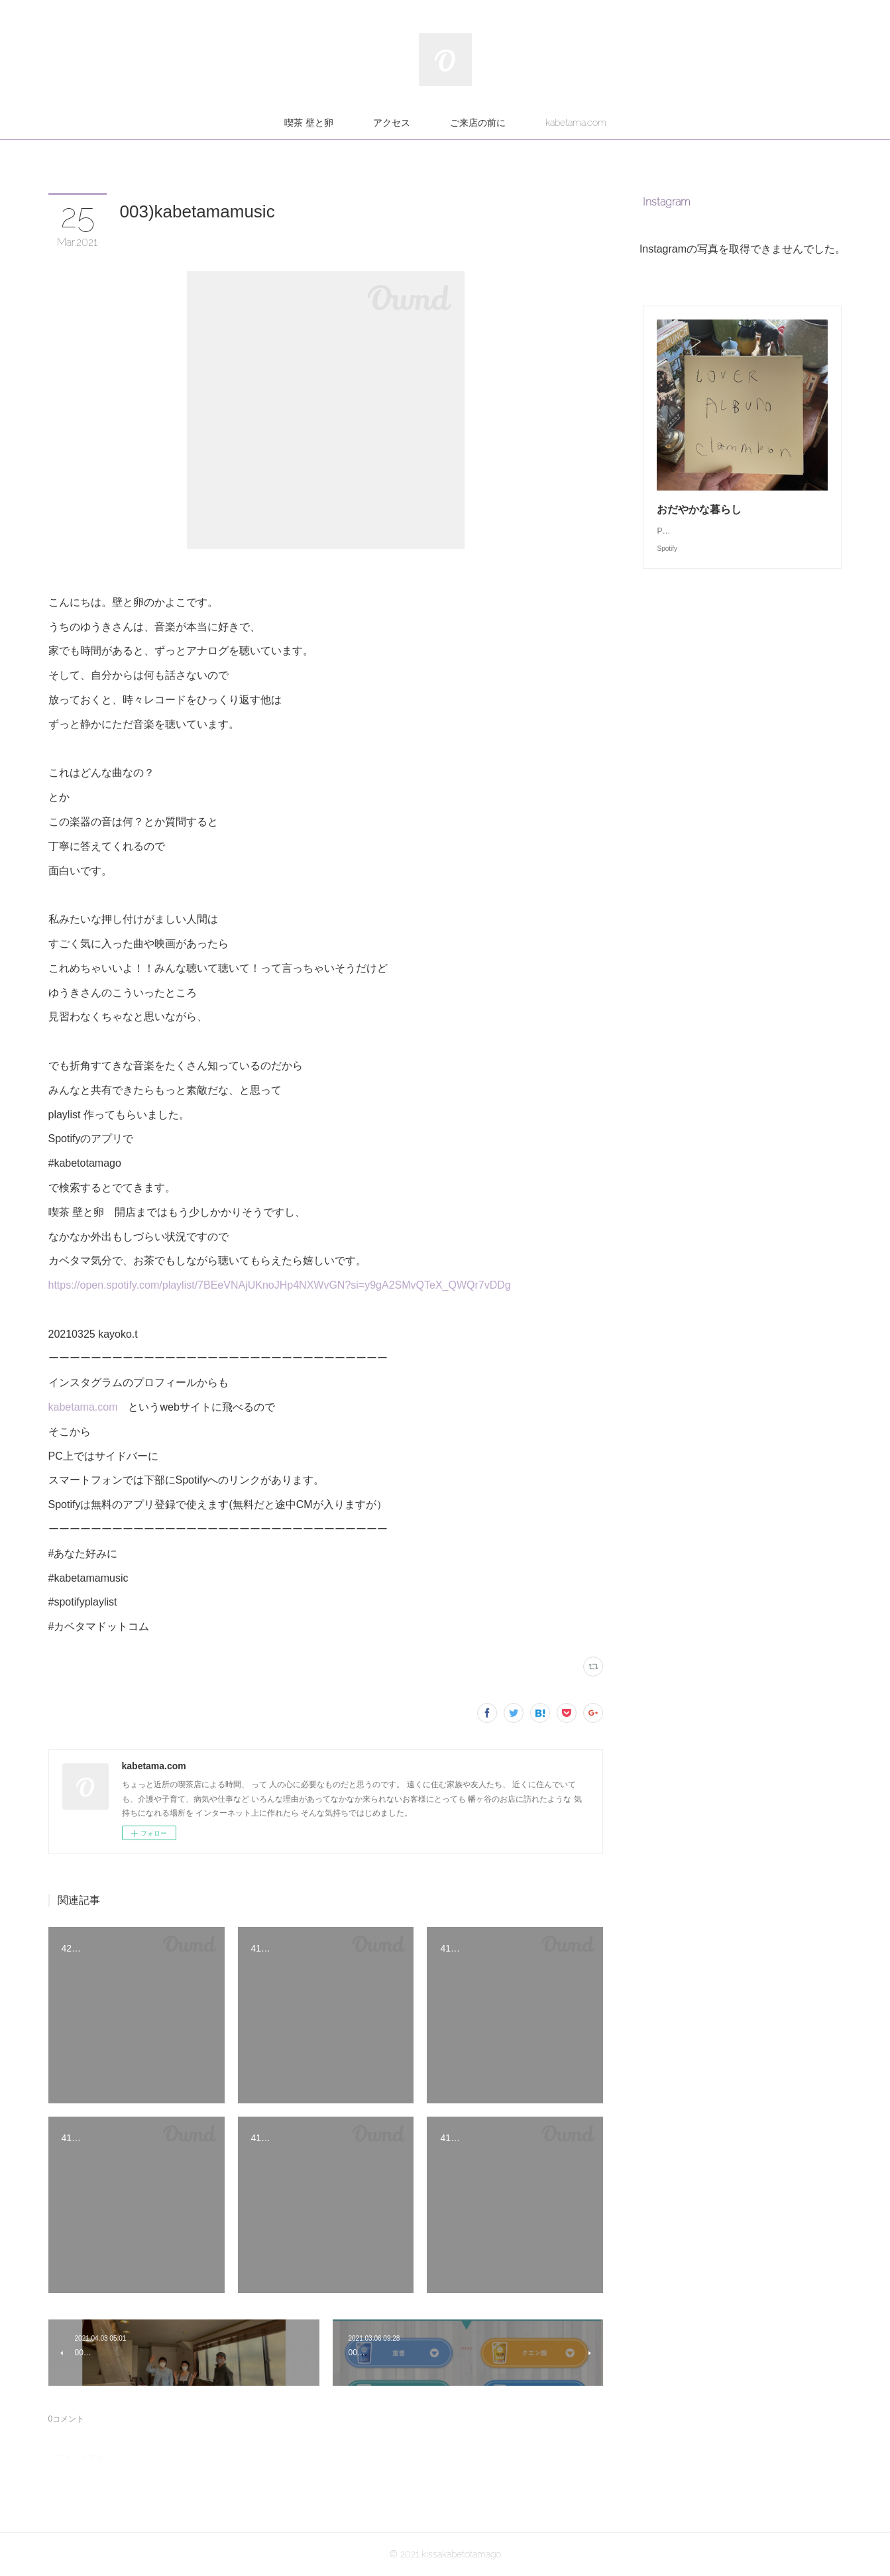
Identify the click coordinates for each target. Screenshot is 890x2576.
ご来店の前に (478, 122)
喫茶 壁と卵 (308, 122)
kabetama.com (575, 122)
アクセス (391, 122)
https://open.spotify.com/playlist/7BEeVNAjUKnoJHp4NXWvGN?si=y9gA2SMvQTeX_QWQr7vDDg (279, 1285)
